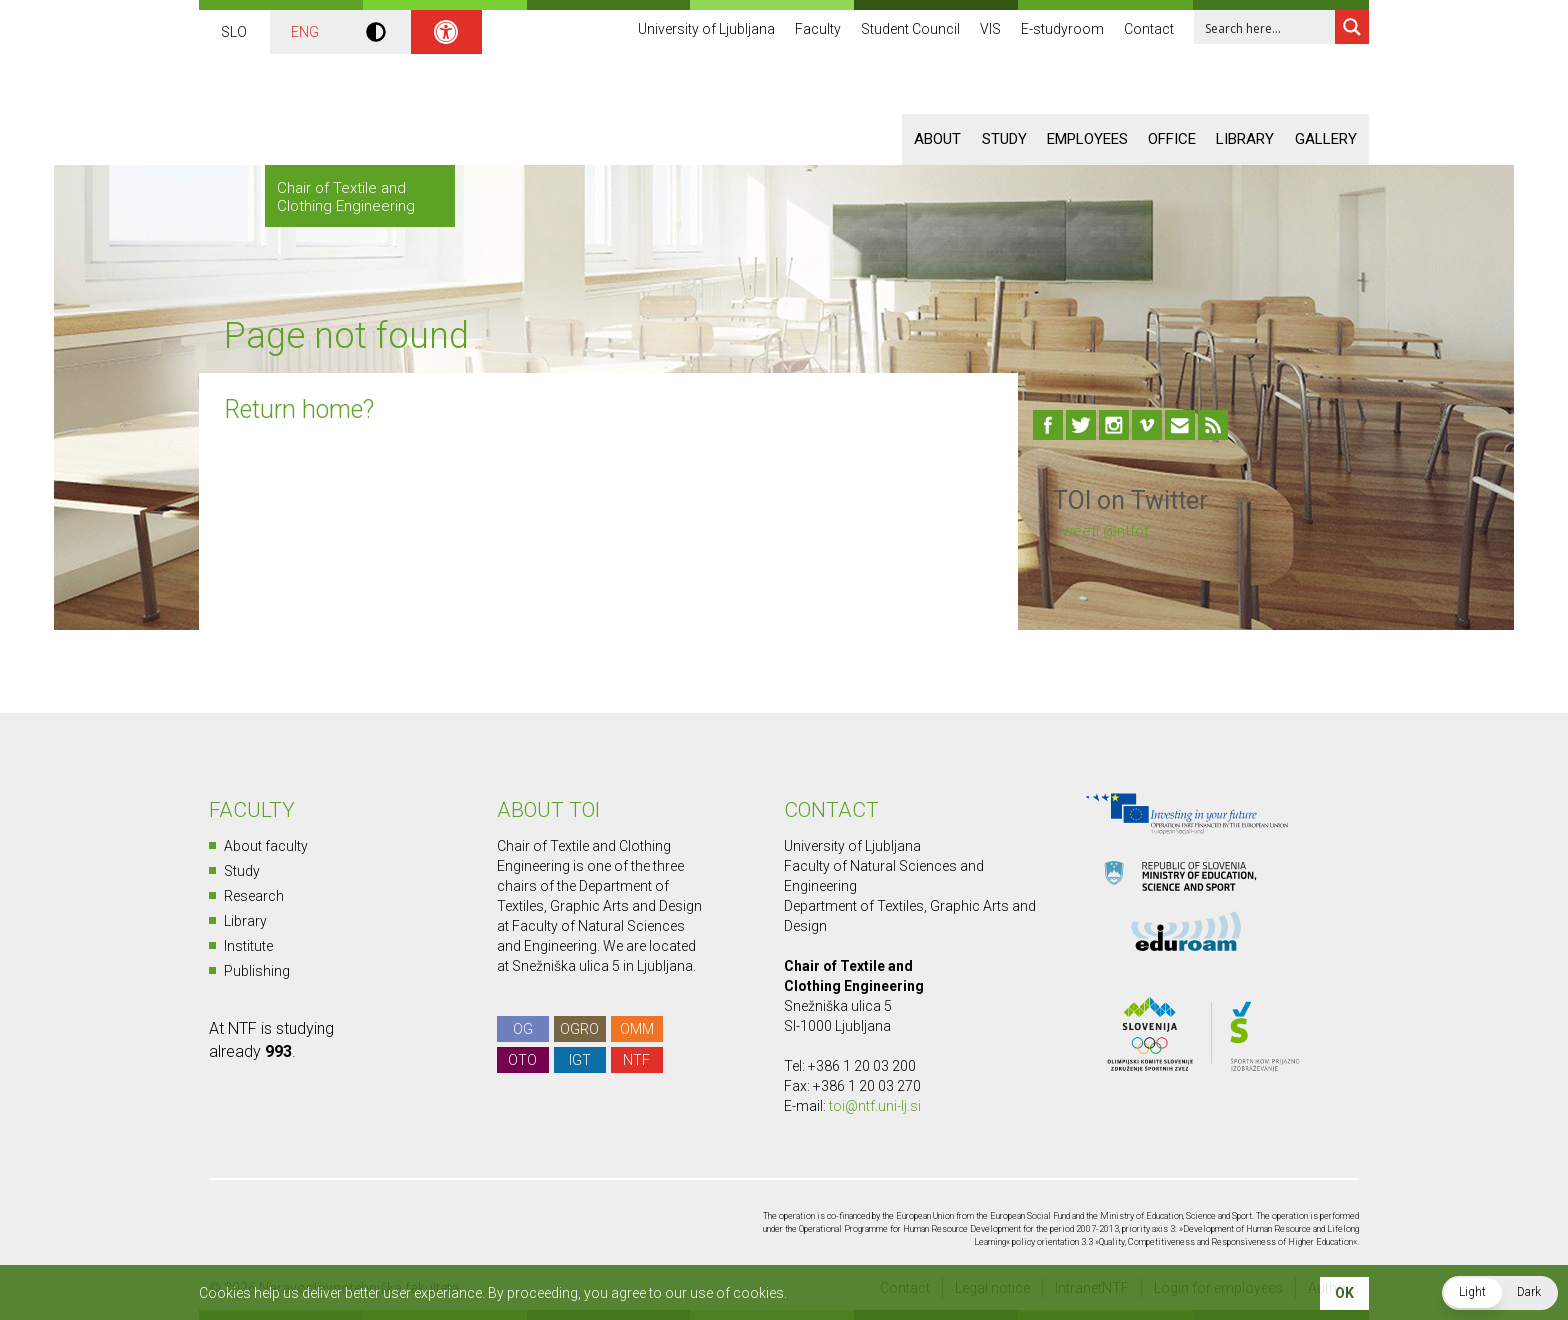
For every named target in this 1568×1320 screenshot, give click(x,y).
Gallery (1326, 139)
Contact (1149, 30)
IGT (580, 1060)
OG (523, 1029)
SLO (234, 32)
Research (254, 896)
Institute (248, 946)
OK (1344, 1293)
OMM (637, 1029)
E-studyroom (1062, 30)
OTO (522, 1060)
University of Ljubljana (706, 30)
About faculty (266, 846)
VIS (990, 30)
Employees (1087, 139)
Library (1245, 139)
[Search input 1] (1266, 27)
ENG (305, 32)
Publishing (257, 971)
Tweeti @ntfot (1101, 531)
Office (1172, 139)
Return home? (299, 409)
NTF (636, 1060)
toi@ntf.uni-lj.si (875, 1106)
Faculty (818, 30)
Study (1004, 139)
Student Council (910, 30)
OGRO (579, 1029)
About (937, 139)
